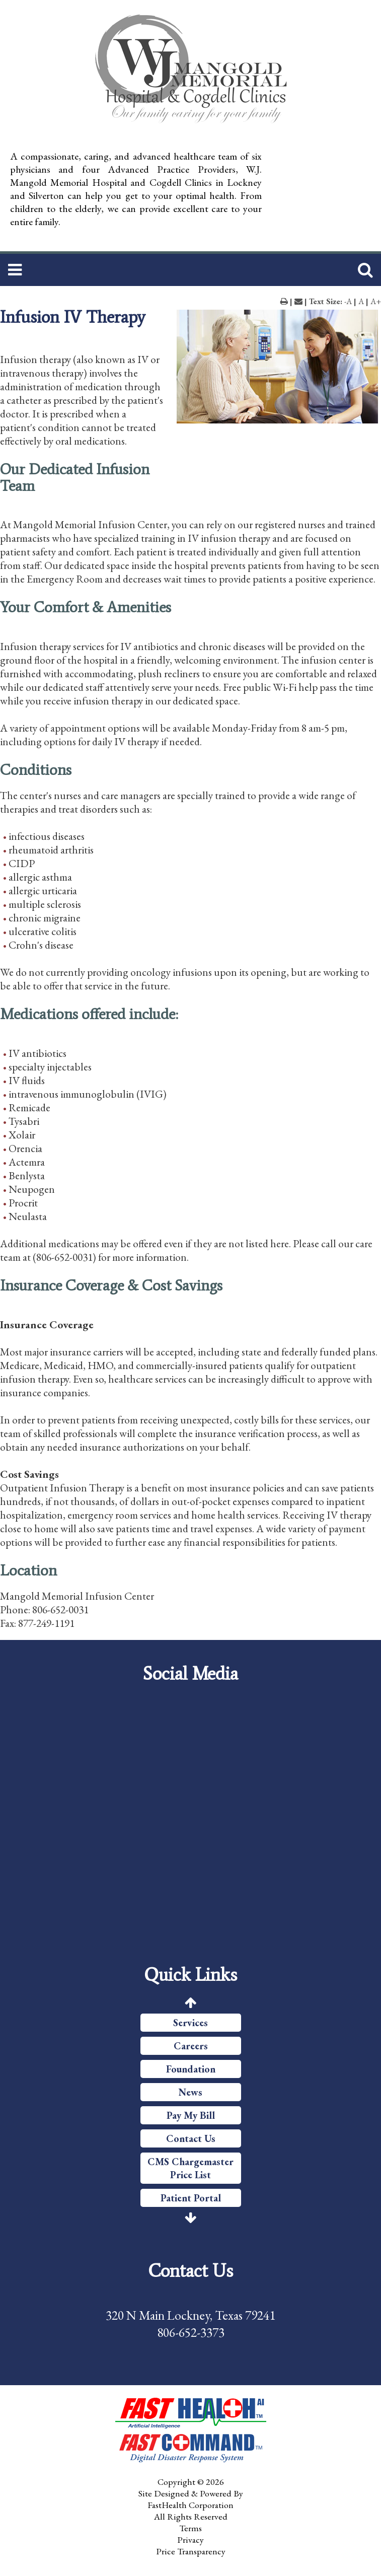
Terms (190, 2528)
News (190, 2092)
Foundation (190, 2069)
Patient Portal (191, 2197)
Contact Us (190, 2138)
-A (348, 301)
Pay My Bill (191, 2115)
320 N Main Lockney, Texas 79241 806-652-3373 (190, 2324)
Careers (191, 2045)
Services (190, 2022)
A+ (375, 301)
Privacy (190, 2539)
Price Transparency (190, 2551)
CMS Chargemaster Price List (190, 2168)
